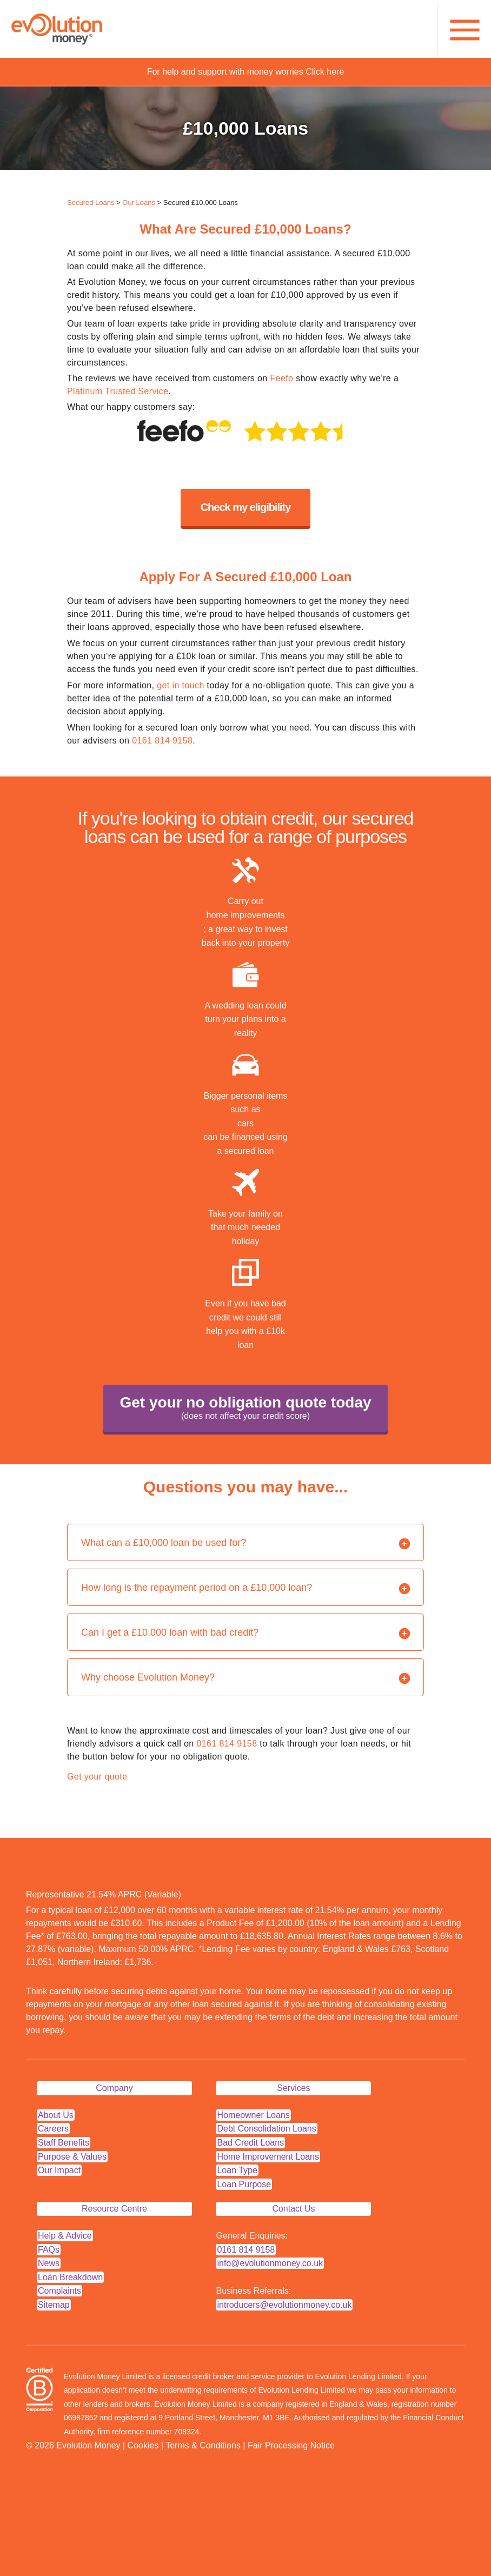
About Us (56, 2115)
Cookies (143, 2445)
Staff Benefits (63, 2142)
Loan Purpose (244, 2184)
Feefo (281, 378)
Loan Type (237, 2170)
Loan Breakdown (70, 2277)
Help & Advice (65, 2235)
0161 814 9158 (162, 740)
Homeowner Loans (253, 2115)
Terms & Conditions (203, 2445)
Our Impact (59, 2170)
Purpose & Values (72, 2156)
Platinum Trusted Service (117, 391)
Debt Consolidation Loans (266, 2128)
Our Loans (138, 202)
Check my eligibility (246, 507)
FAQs (48, 2249)
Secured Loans (90, 202)
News (48, 2263)
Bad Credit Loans (250, 2142)
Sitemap (54, 2304)
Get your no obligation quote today (245, 1408)
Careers (53, 2128)
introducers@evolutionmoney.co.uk (284, 2304)
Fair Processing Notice (291, 2445)
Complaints (59, 2290)
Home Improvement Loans (268, 2156)
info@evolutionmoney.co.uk (270, 2263)
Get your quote (97, 1776)
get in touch (180, 685)
